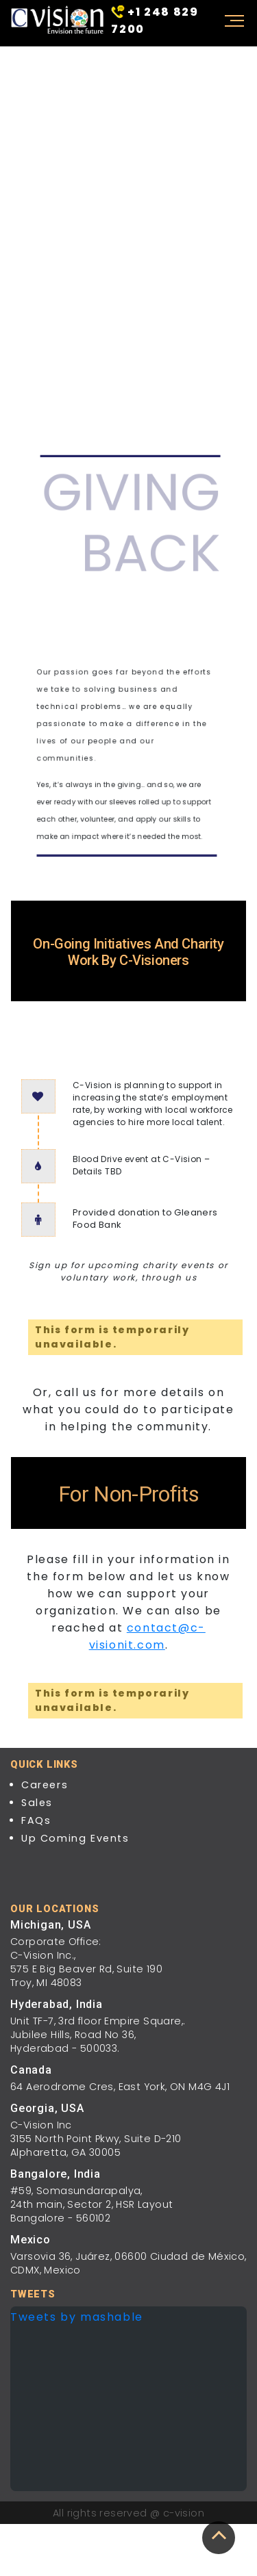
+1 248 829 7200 (154, 20)
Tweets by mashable (76, 2317)
